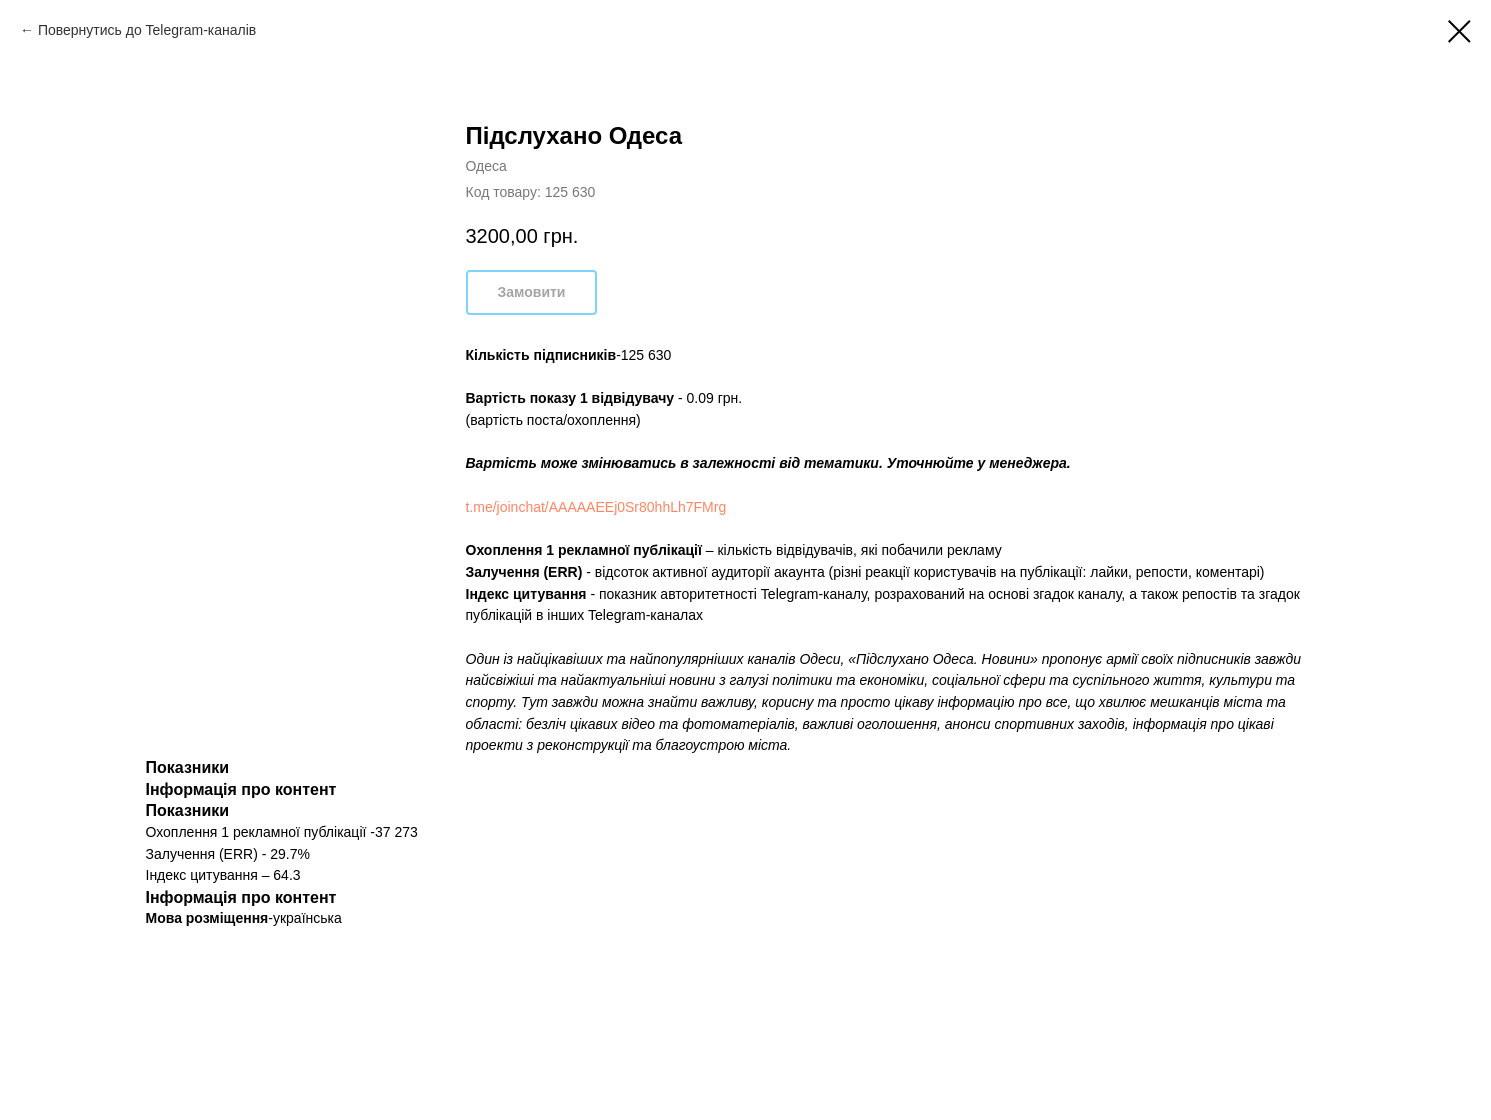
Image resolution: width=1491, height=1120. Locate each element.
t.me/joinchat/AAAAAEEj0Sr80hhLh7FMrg (596, 507)
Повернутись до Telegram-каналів (147, 30)
